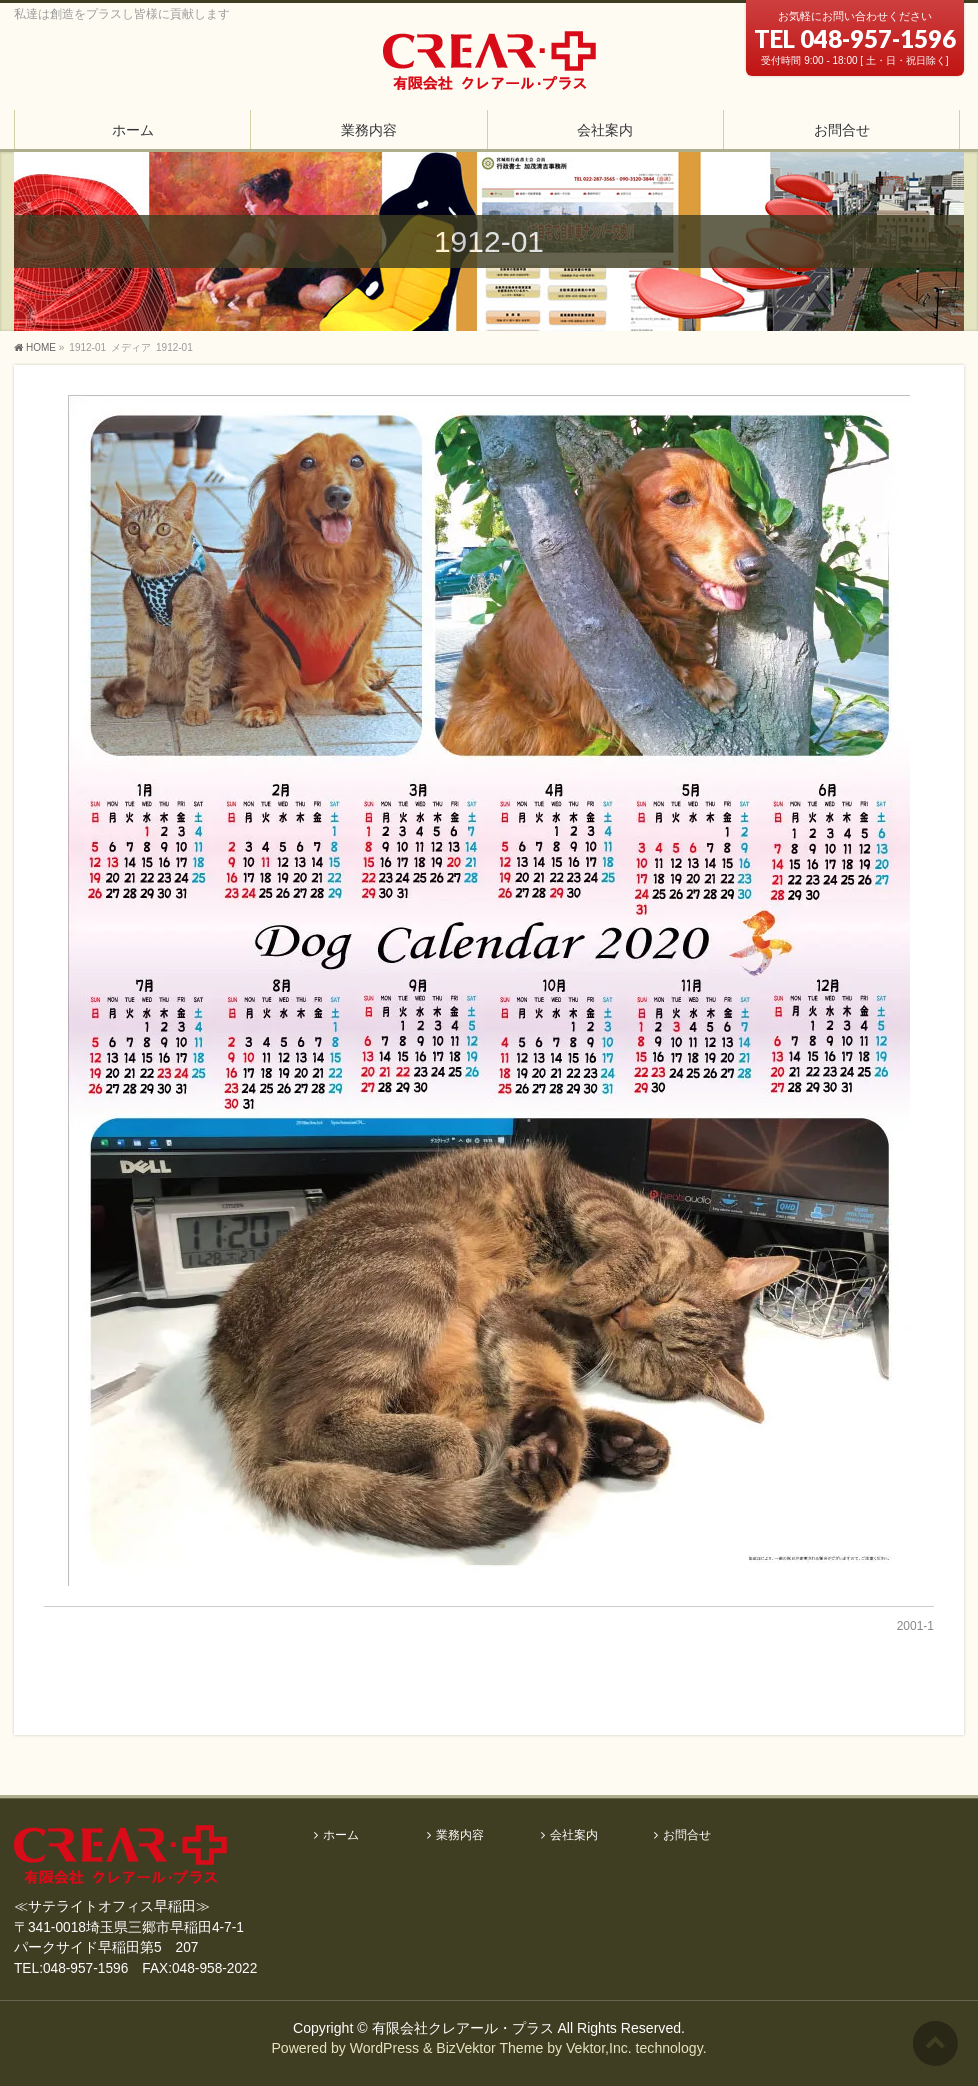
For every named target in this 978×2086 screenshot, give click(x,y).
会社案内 (574, 1835)
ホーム (341, 1835)
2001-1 (915, 1626)
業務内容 (460, 1835)
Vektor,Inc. (599, 2048)
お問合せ (687, 1835)
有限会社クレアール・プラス (463, 2028)
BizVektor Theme (489, 2048)
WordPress (384, 2048)
